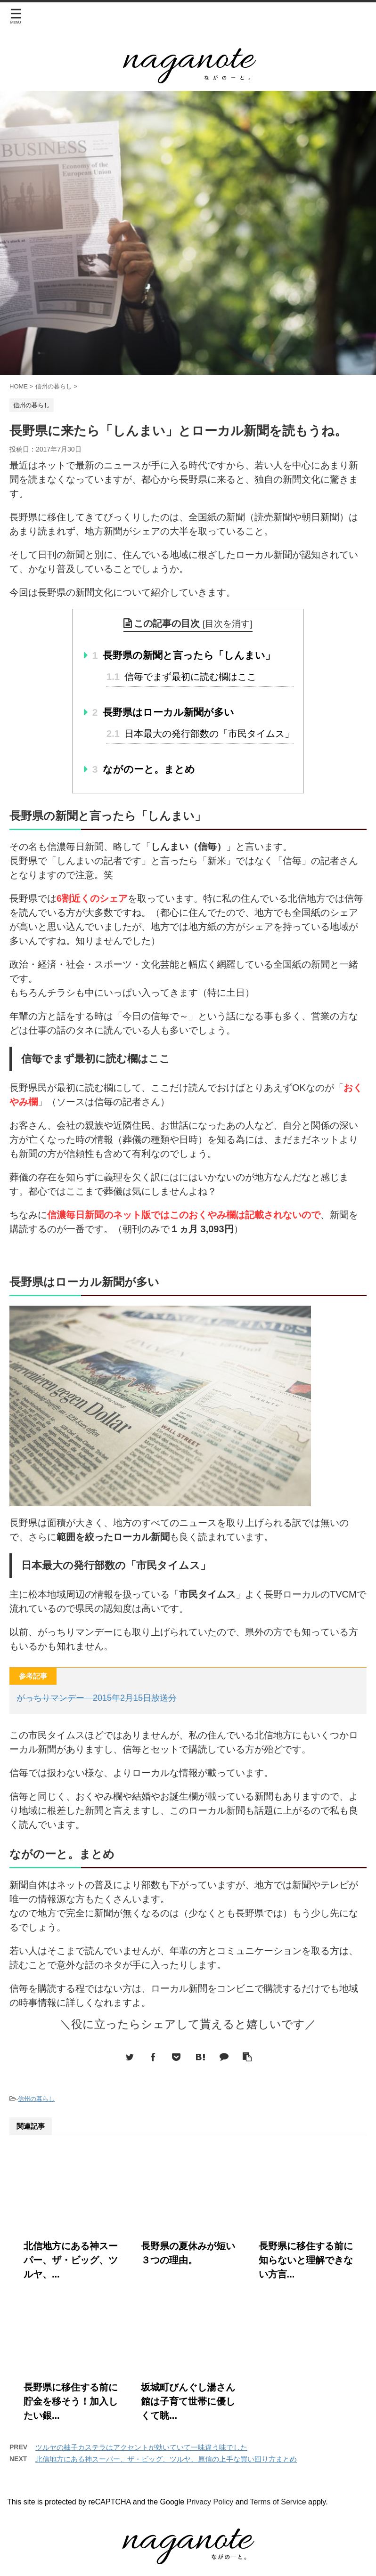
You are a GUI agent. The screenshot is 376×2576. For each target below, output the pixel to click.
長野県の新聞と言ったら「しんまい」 (184, 655)
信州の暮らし (36, 2098)
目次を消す (227, 624)
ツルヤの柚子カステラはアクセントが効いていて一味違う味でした (141, 2447)
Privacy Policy (210, 2502)
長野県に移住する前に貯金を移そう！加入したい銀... (71, 2401)
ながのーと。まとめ (144, 769)
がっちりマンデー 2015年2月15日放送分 (96, 1698)
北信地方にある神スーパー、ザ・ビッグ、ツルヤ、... (71, 2260)
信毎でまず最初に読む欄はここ (181, 676)
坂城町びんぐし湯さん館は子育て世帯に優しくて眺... (188, 2401)
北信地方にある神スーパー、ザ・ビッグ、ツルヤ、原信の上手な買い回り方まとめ (166, 2459)
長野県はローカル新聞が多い (163, 712)
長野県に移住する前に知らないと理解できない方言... (306, 2260)
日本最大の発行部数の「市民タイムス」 (200, 733)
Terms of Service (278, 2502)
